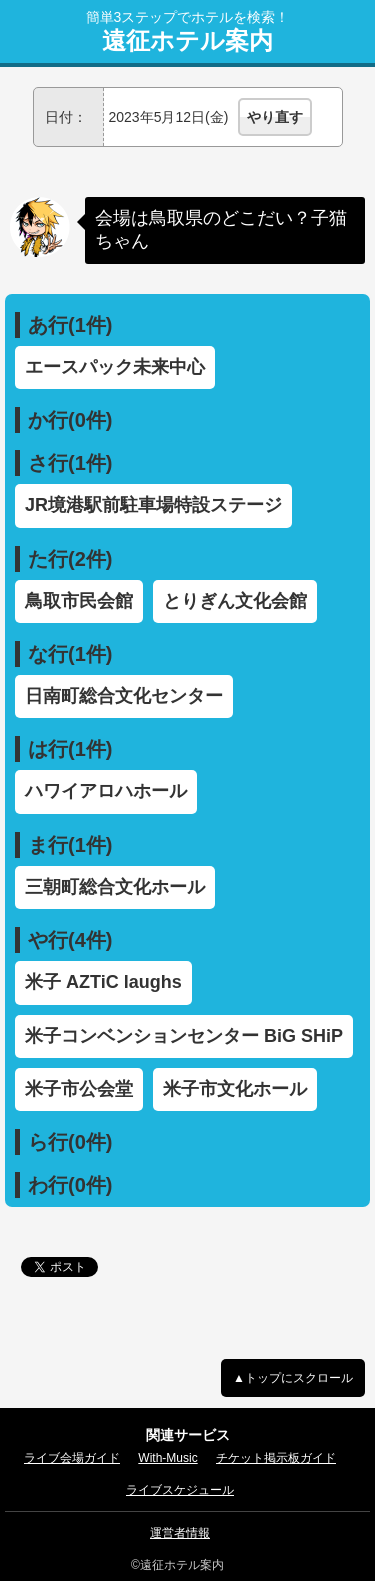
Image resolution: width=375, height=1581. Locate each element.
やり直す (275, 117)
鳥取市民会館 (79, 601)
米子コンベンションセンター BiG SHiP (184, 1036)
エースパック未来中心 (115, 367)
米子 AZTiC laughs (103, 982)
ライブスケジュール (180, 1490)
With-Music (167, 1458)
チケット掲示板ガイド (276, 1458)
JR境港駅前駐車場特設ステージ (153, 505)
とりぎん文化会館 (235, 601)
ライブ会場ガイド (72, 1458)
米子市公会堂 (79, 1089)
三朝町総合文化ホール (115, 887)
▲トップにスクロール (293, 1378)
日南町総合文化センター (124, 696)
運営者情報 (180, 1533)
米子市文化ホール (235, 1089)
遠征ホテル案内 (187, 41)
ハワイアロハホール (106, 791)
